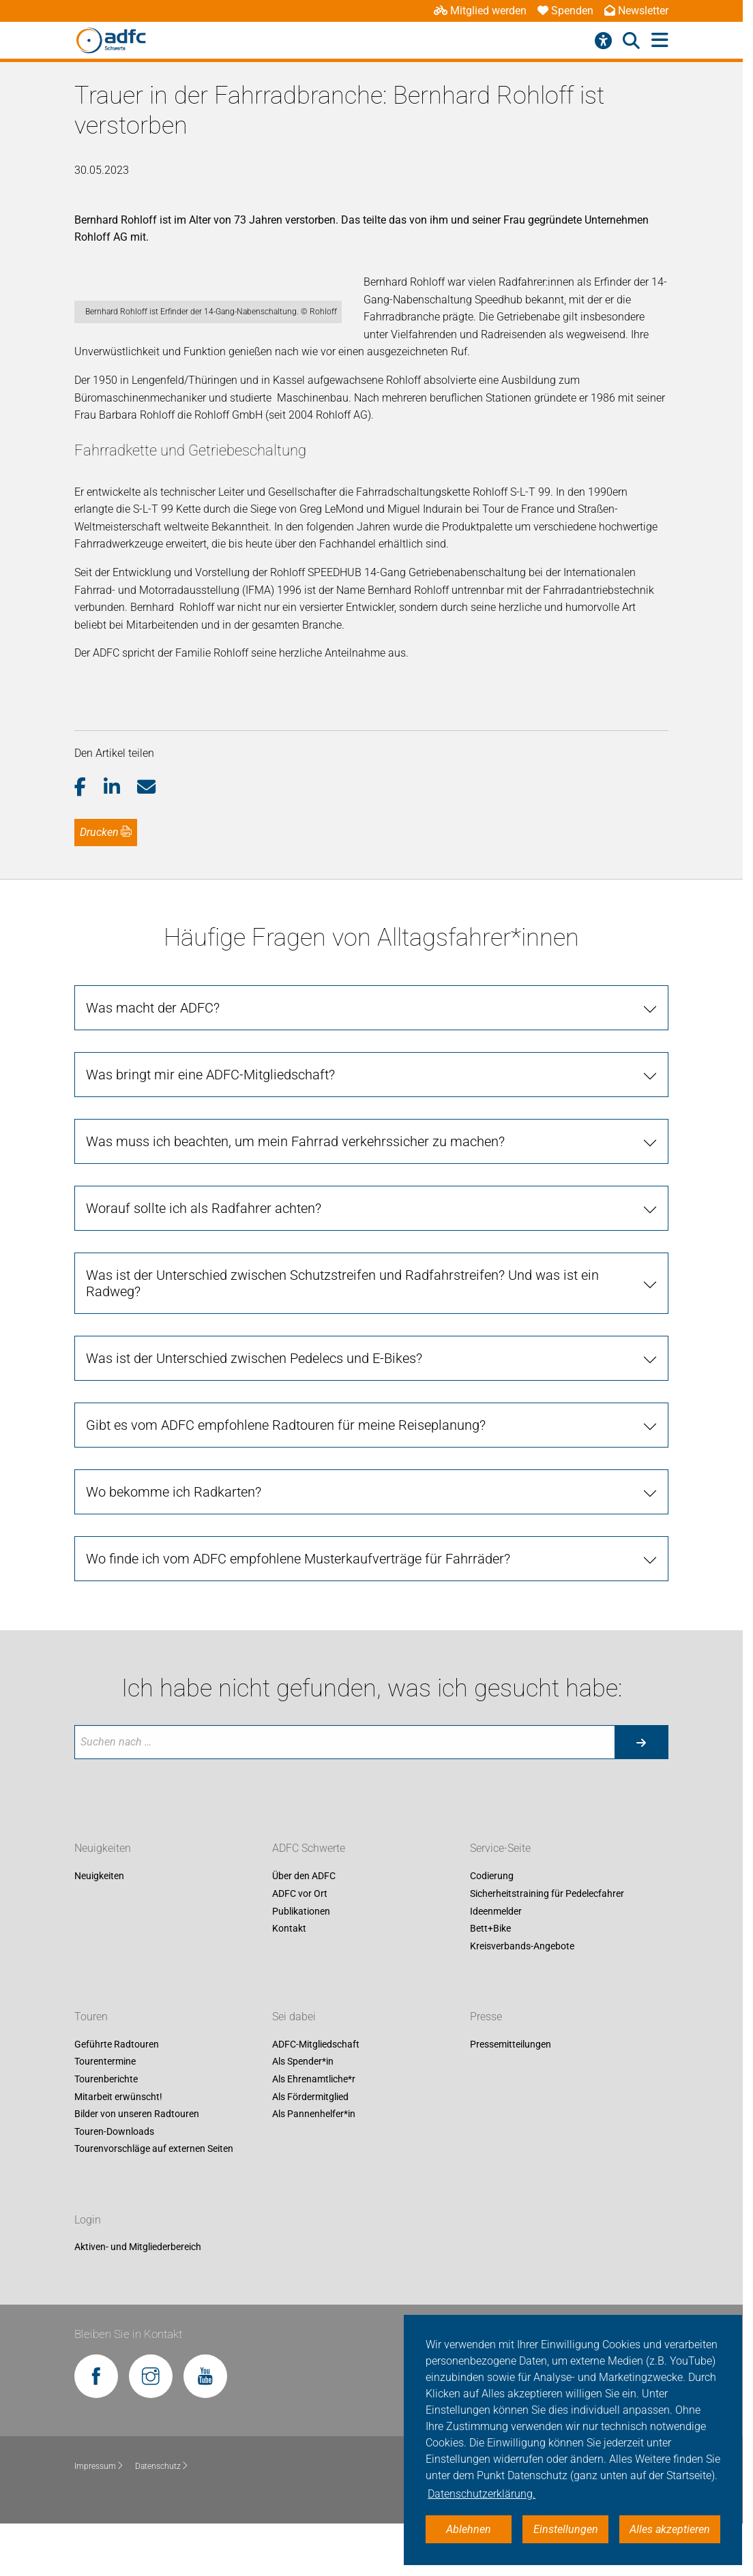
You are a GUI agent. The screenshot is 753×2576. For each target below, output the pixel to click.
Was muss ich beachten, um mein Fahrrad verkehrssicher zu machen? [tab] (295, 1194)
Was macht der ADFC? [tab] (153, 1060)
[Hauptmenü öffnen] (659, 40)
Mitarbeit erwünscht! (118, 2149)
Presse (486, 2069)
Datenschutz (162, 2518)
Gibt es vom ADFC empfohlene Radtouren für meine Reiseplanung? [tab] (286, 1477)
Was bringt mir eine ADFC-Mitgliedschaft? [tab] (210, 1127)
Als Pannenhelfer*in (313, 2166)
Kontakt (289, 1980)
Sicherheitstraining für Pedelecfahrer (547, 1946)
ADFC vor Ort (299, 1946)
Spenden (565, 10)
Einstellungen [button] (565, 2529)
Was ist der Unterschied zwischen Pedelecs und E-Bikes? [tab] (254, 1411)
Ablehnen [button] (468, 2529)
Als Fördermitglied (310, 2149)
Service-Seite (500, 1901)
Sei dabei (294, 2069)
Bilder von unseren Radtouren (136, 2166)
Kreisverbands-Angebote (522, 1998)
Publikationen (301, 1963)
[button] (89, 839)
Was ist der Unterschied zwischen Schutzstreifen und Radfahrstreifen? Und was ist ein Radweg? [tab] (342, 1335)
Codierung (492, 1928)
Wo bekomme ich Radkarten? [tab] (173, 1544)
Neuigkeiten (102, 1901)
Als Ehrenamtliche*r (313, 2131)
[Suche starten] (641, 1794)
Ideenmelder (496, 1963)
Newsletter (636, 10)
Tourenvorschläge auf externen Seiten (153, 2201)
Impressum (99, 2518)
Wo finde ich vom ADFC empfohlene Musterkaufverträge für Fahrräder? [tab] (298, 1611)
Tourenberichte (106, 2131)
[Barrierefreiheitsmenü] (603, 40)
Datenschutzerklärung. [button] (481, 2493)
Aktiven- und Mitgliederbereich (137, 2299)
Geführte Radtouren (116, 2096)
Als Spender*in (303, 2114)
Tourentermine (105, 2114)
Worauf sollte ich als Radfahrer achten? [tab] (203, 1261)
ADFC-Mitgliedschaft (315, 2096)
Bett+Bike (490, 1980)
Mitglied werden (480, 10)
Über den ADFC (304, 1928)
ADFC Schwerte (308, 1901)
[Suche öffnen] (631, 40)
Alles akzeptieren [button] (670, 2529)
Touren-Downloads (114, 2183)
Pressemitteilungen (510, 2096)
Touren (91, 2069)
